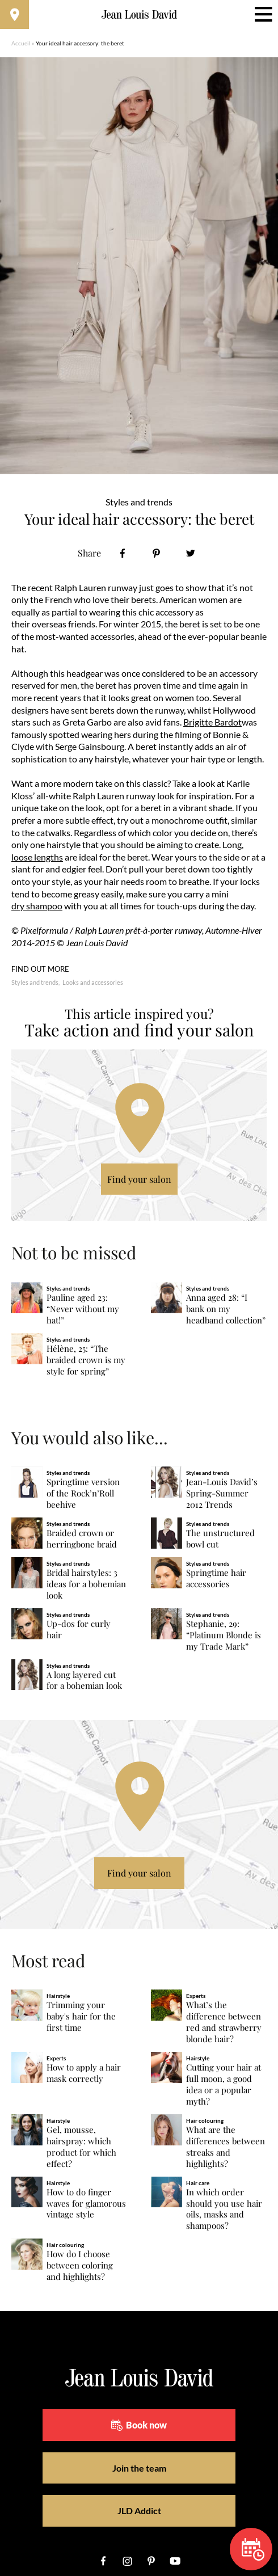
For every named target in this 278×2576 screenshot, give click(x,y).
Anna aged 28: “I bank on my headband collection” (226, 1309)
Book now (139, 2425)
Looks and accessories (92, 982)
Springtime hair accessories (216, 1578)
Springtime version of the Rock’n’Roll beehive (83, 1493)
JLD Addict (139, 2510)
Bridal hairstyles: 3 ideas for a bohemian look (86, 1584)
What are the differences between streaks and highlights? (225, 2146)
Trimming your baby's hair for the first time (81, 2016)
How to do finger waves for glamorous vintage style (86, 2203)
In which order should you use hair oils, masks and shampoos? (224, 2209)
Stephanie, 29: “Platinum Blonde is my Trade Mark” (223, 1635)
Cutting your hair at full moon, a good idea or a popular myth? (223, 2084)
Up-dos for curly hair (79, 1629)
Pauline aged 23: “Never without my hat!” (83, 1309)
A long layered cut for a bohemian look (84, 1680)
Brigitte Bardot (212, 721)
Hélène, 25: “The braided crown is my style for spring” (86, 1360)
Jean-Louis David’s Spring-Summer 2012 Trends (222, 1493)
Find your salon (139, 1179)
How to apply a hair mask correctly (84, 2073)
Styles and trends (34, 982)
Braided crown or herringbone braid (82, 1539)
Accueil (21, 43)
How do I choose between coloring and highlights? (80, 2265)
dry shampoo (36, 905)
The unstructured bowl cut (220, 1539)
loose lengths (37, 856)
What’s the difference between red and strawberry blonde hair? (224, 2022)
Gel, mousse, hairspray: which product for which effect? (81, 2146)
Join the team (139, 2468)
